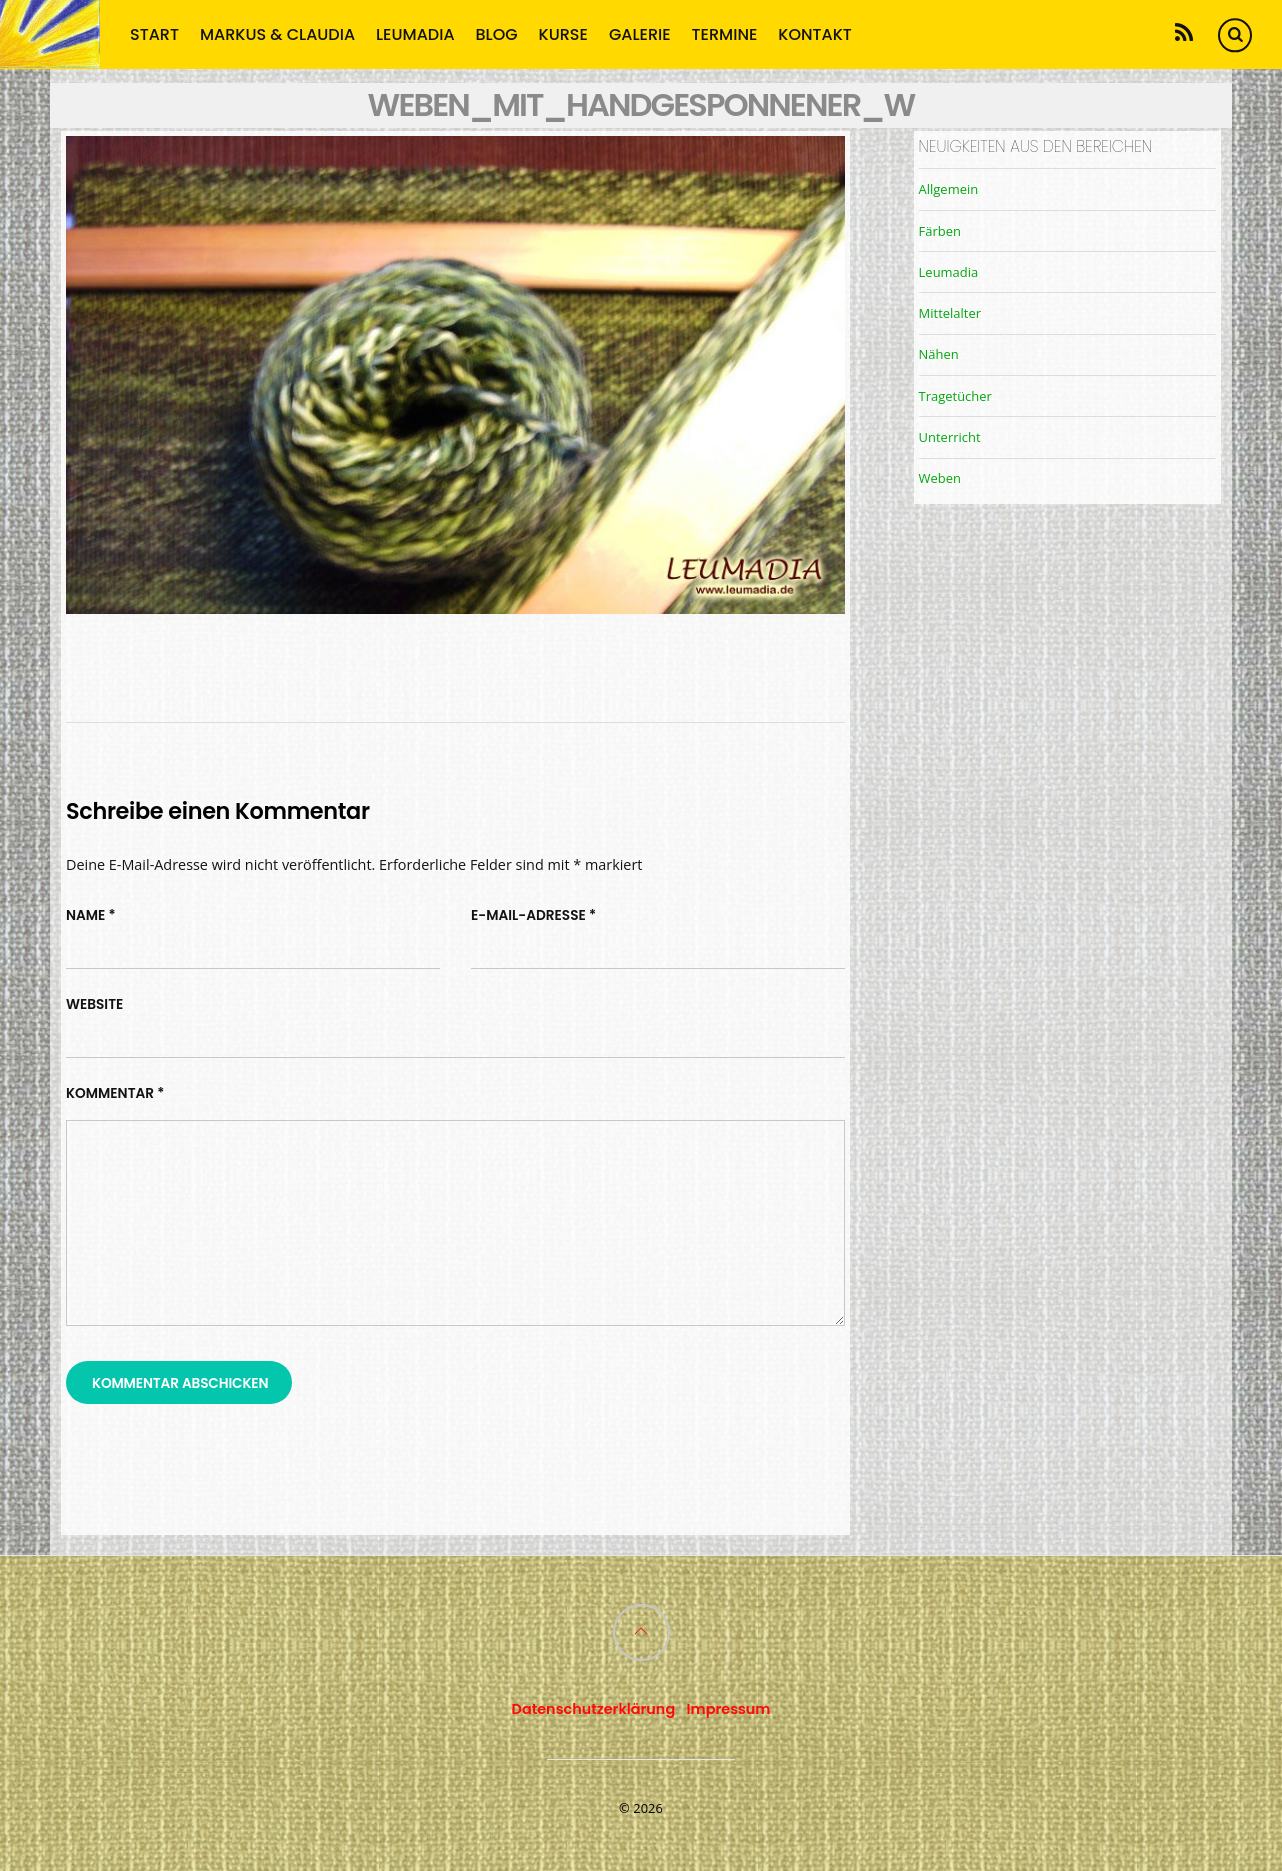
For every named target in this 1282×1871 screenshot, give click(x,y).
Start (154, 33)
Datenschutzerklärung (594, 1709)
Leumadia (415, 33)
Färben (940, 231)
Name (91, 915)
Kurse (563, 33)
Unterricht (950, 437)
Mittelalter (950, 313)
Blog (497, 33)
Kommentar (115, 1093)
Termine (725, 33)
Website (94, 1004)
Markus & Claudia (277, 33)
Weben (940, 478)
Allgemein (949, 189)
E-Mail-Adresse (533, 915)
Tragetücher (955, 396)
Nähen (939, 354)
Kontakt (815, 33)
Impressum (729, 1709)
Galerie (640, 33)
